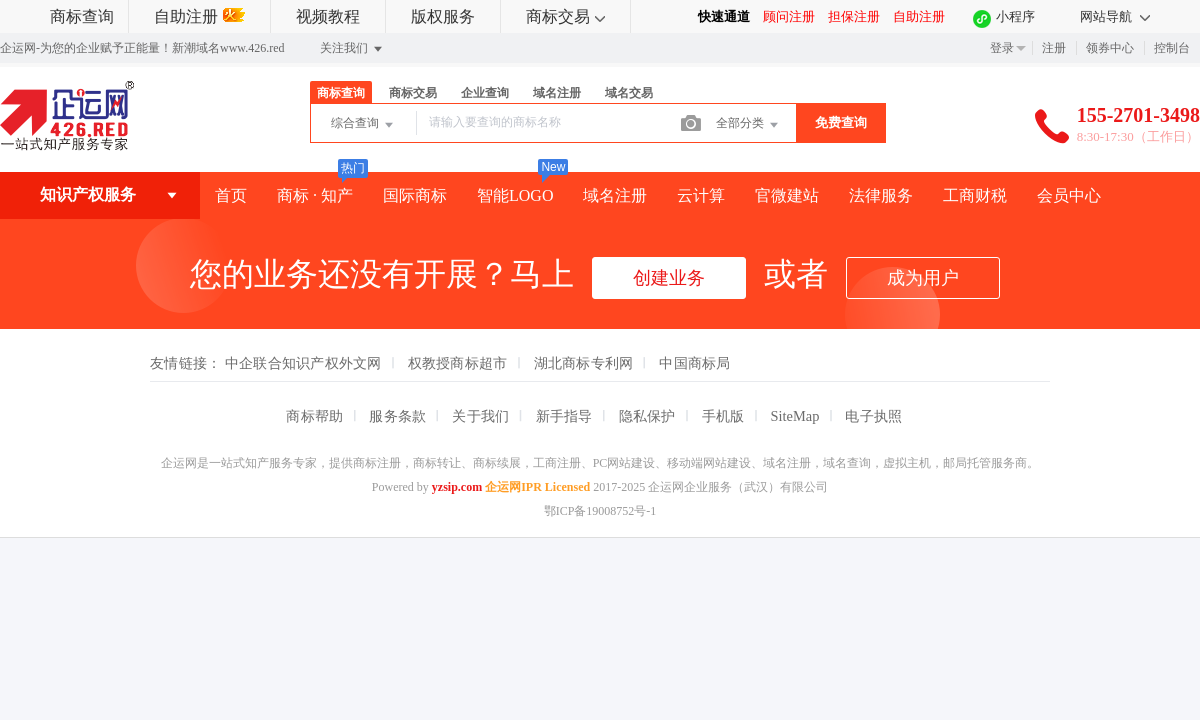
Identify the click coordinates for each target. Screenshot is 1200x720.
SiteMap (795, 416)
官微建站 (787, 195)
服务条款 (397, 416)
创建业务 (669, 278)
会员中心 (1069, 195)
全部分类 (748, 125)
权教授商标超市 (458, 363)
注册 (1054, 48)
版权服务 (443, 16)
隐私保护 (647, 416)
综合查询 (363, 125)
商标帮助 (314, 416)
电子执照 (873, 416)
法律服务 (881, 195)
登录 (1002, 48)
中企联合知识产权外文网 (303, 363)
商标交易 (565, 16)
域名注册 (557, 93)
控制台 (1172, 48)
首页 (231, 195)
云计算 (701, 195)
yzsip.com (457, 487)
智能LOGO (515, 195)
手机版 (723, 416)
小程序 (1015, 16)
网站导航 (1115, 16)
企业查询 (485, 93)
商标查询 (82, 16)
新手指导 (564, 416)
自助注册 (199, 16)
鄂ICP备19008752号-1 (600, 511)
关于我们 (480, 416)
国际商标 (415, 195)
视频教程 (328, 16)
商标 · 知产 (315, 195)
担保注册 (854, 16)
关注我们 (352, 49)
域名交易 (629, 93)
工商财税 (975, 195)
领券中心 (1110, 48)
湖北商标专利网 (584, 363)
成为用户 (923, 278)
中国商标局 (694, 363)
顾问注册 (789, 16)
